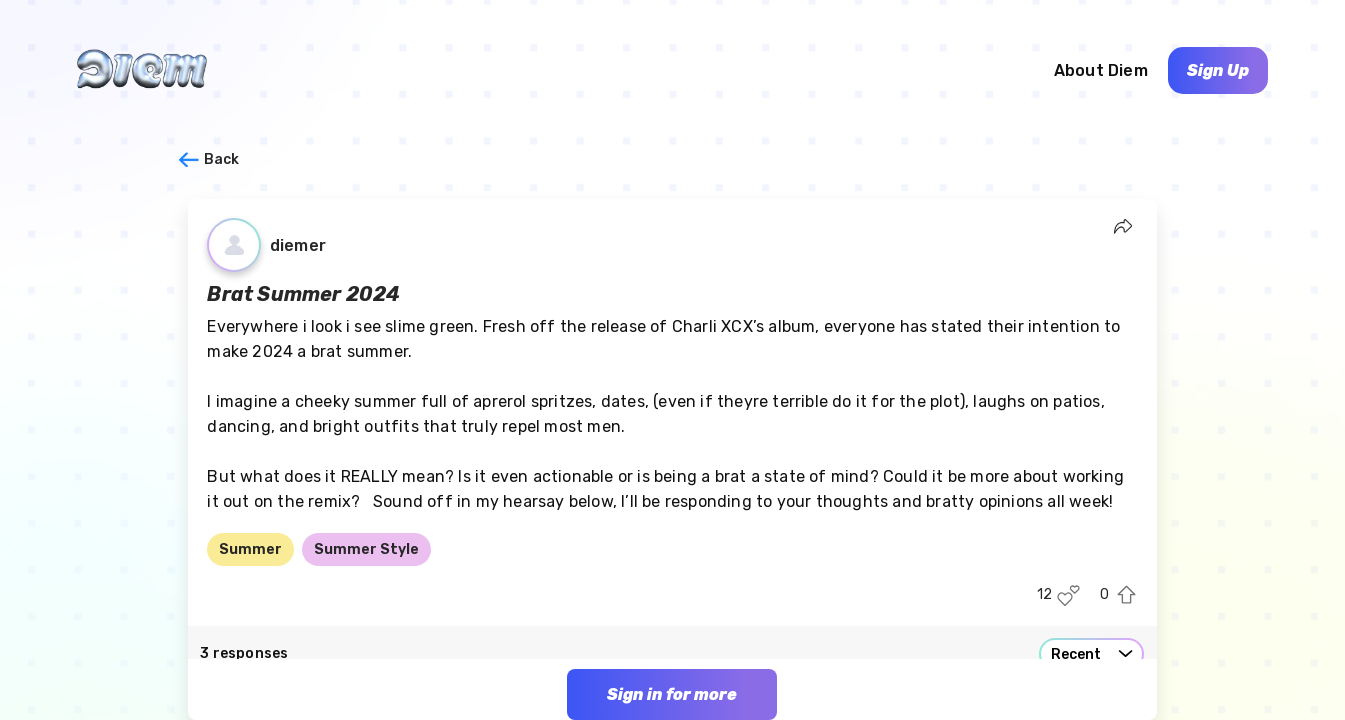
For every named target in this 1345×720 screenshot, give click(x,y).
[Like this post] (1068, 595)
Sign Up (1218, 70)
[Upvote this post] (1126, 595)
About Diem (1101, 70)
